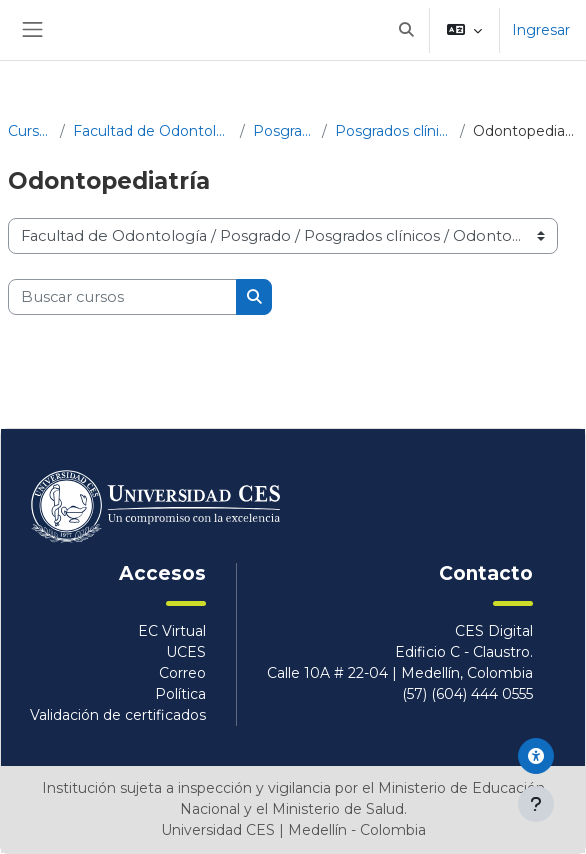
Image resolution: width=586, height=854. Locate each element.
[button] (406, 30)
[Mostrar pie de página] (536, 804)
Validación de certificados (118, 715)
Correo (182, 673)
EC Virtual (172, 631)
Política (180, 694)
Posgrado (283, 131)
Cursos (30, 131)
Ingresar (541, 30)
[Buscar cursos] (122, 297)
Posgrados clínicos (394, 131)
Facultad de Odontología (152, 131)
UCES (186, 652)
